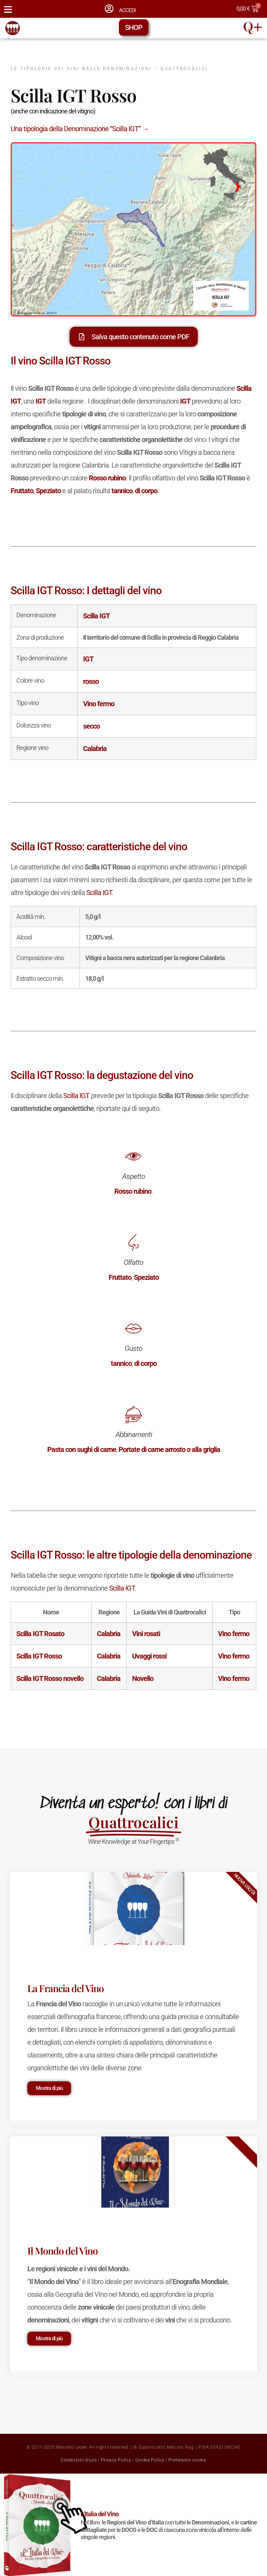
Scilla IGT (99, 892)
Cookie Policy (149, 2460)
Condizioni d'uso (79, 2460)
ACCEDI (127, 10)
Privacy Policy (116, 2460)
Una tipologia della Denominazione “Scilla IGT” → (80, 128)
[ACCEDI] (109, 8)
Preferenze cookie (187, 2460)
